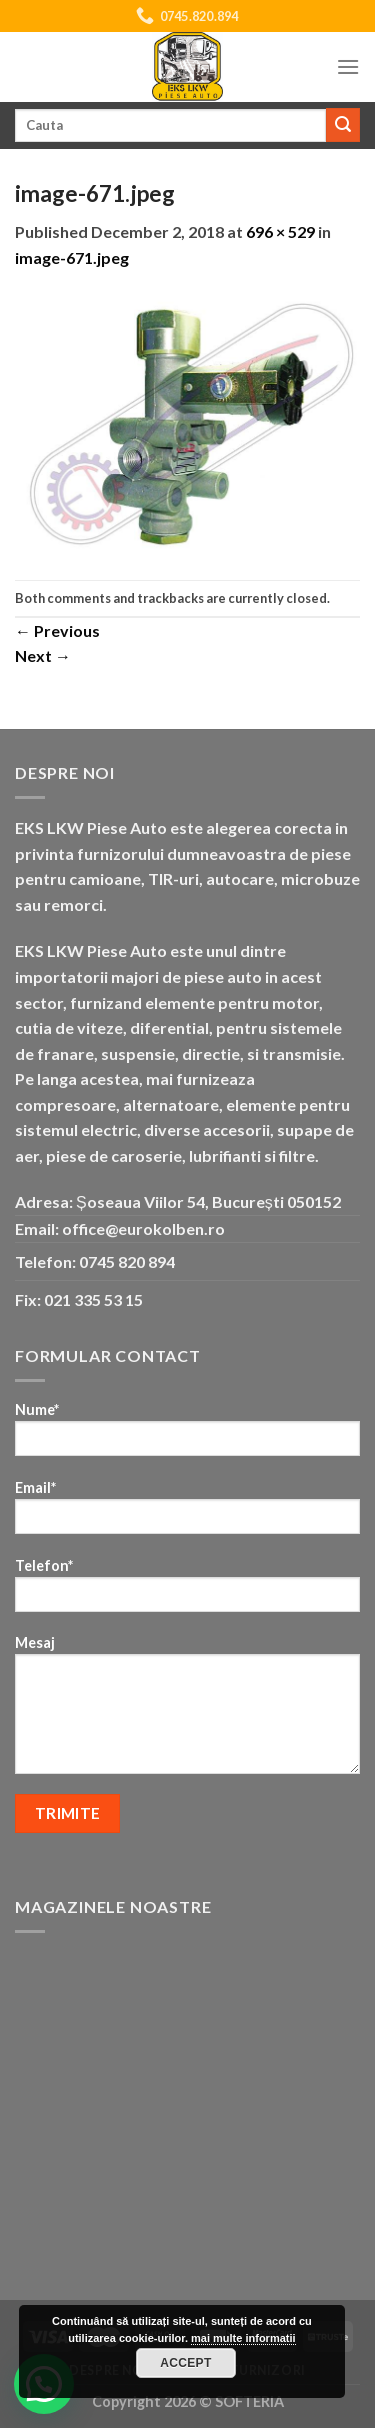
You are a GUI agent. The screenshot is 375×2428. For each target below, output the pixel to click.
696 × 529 (280, 231)
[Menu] (348, 66)
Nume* (187, 1435)
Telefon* (187, 1591)
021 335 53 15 (93, 1299)
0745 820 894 (127, 1261)
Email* (187, 1513)
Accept (186, 2363)
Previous (57, 630)
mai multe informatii (243, 2338)
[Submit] (343, 125)
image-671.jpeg (72, 257)
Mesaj (187, 1711)
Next (43, 655)
